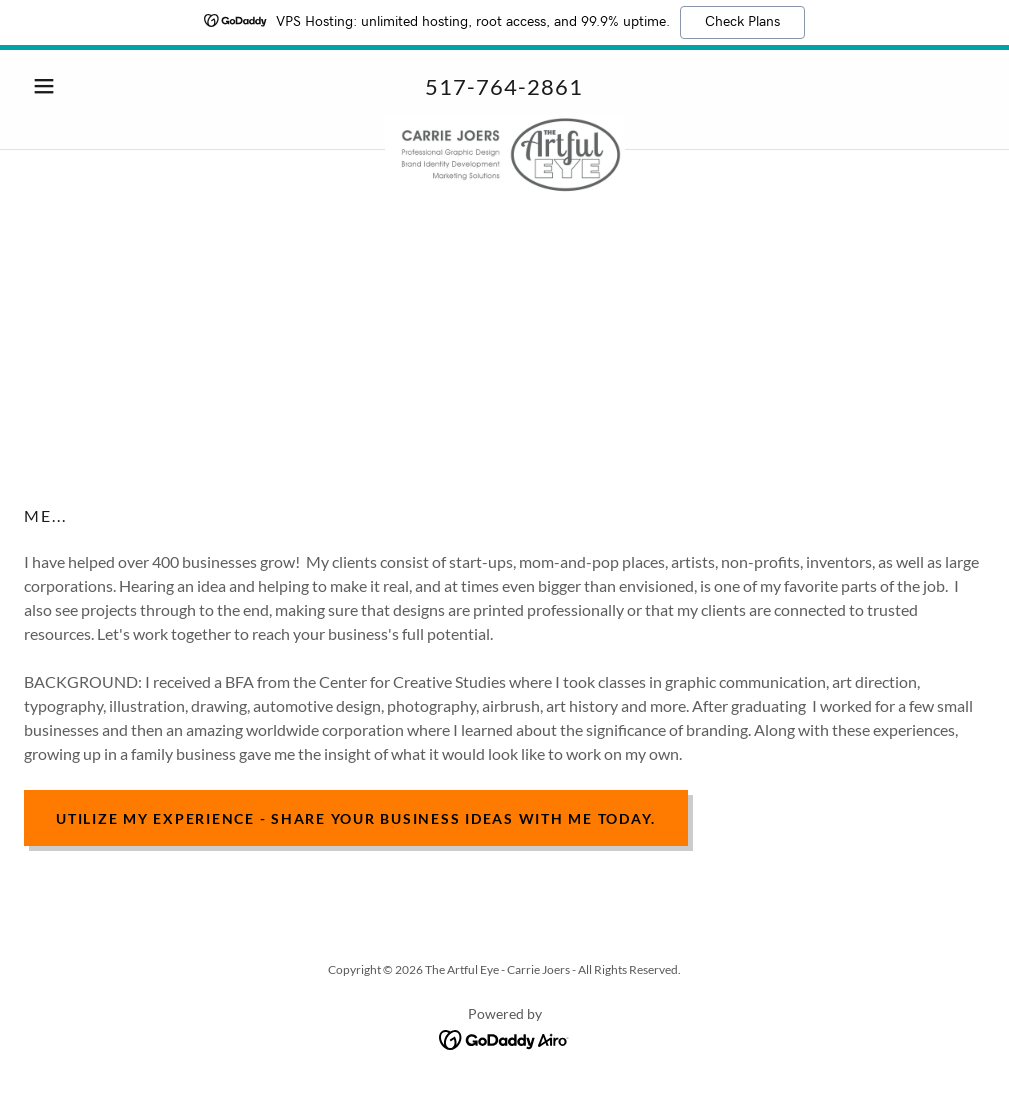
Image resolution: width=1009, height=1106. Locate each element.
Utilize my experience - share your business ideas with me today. (356, 818)
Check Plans (742, 22)
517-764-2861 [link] (504, 86)
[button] (96, 86)
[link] (504, 122)
